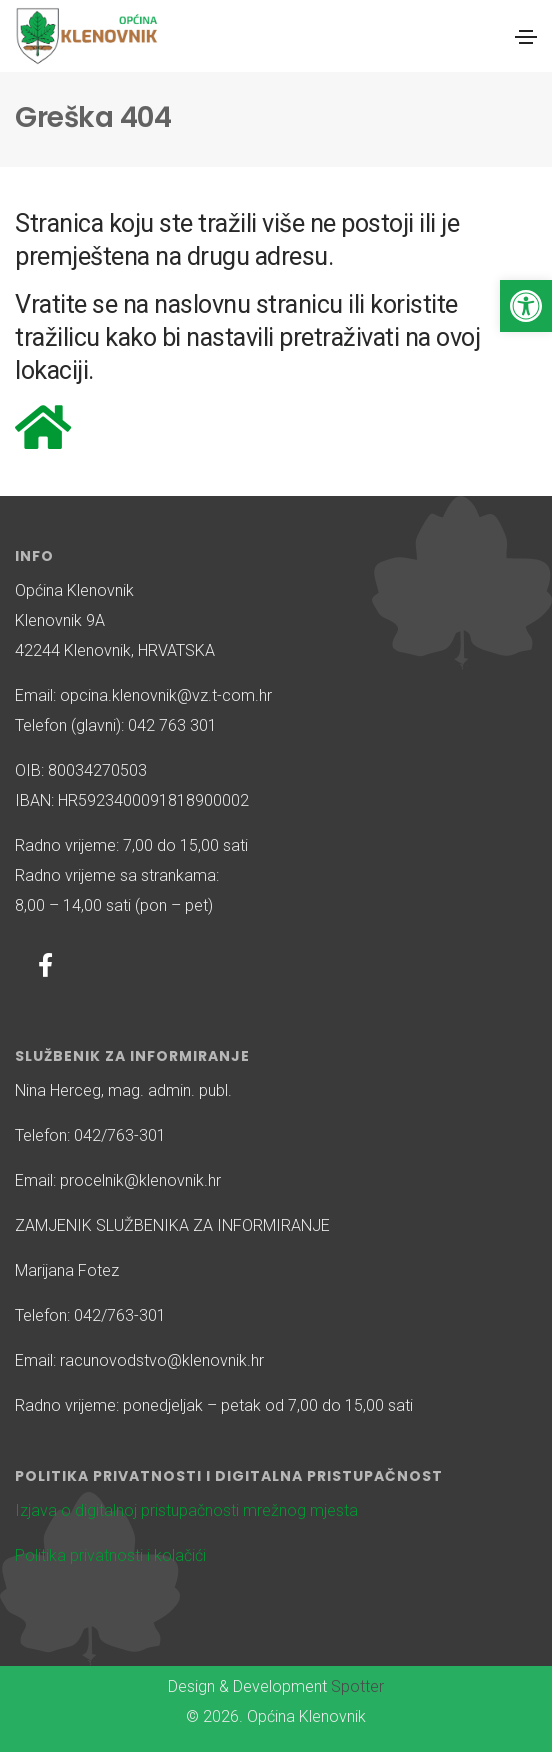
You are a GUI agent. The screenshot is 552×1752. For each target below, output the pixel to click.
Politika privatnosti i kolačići (110, 1555)
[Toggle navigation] (526, 37)
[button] (526, 306)
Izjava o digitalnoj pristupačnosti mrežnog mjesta (186, 1510)
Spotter (357, 1686)
